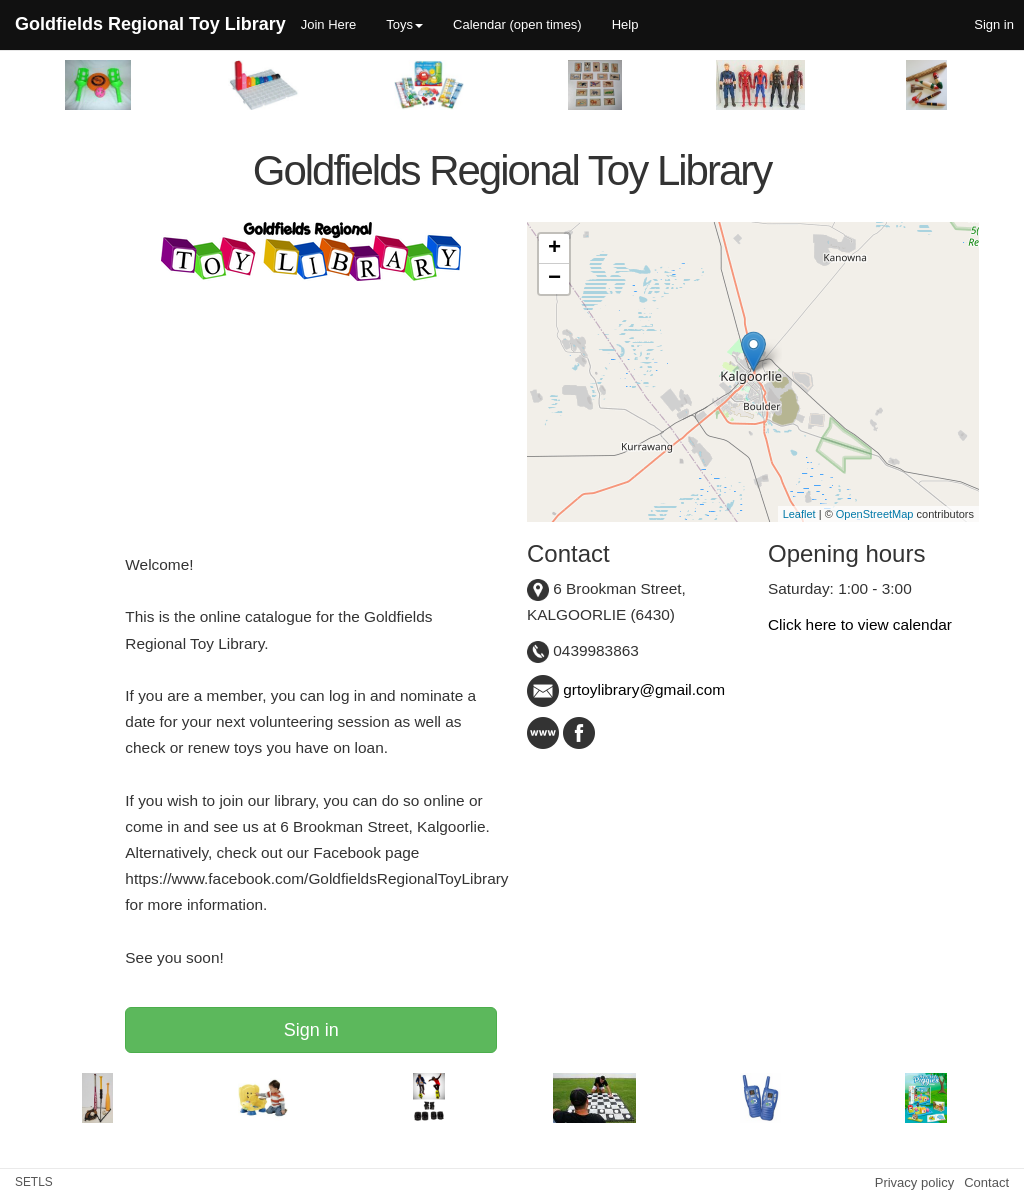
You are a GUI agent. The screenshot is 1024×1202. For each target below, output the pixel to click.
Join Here (329, 24)
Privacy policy (914, 1182)
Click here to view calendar (860, 624)
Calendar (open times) (517, 24)
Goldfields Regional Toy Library (150, 24)
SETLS (34, 1182)
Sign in (311, 1030)
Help (625, 24)
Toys (404, 24)
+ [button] (554, 249)
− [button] (554, 279)
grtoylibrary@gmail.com (626, 689)
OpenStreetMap (875, 514)
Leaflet (799, 514)
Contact (986, 1182)
